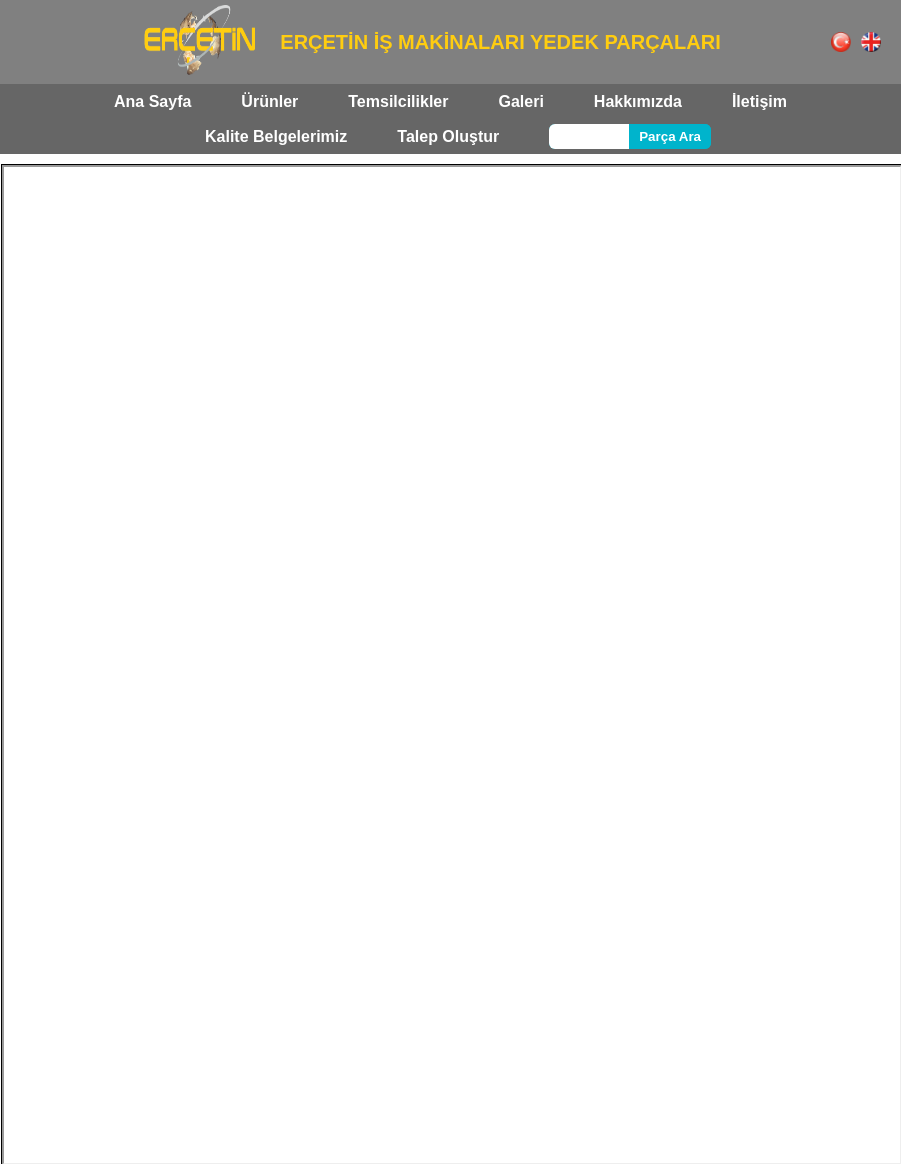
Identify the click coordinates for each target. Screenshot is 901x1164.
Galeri (520, 101)
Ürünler (269, 101)
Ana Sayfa (152, 101)
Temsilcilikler (398, 101)
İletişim (759, 101)
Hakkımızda (638, 101)
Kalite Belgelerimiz (276, 136)
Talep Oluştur (448, 136)
